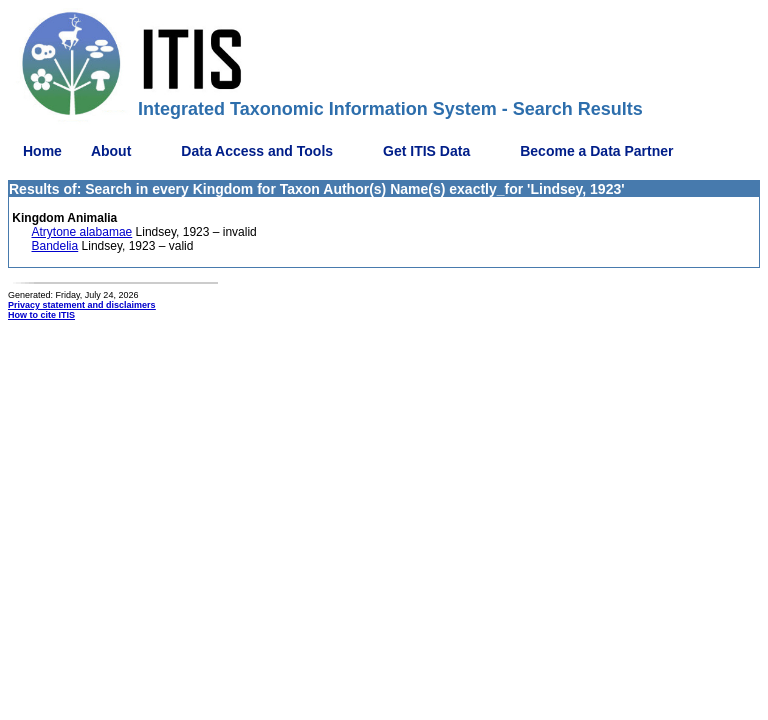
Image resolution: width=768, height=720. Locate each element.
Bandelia (55, 246)
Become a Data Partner (596, 151)
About (111, 151)
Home (42, 151)
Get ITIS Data (426, 151)
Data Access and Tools (257, 151)
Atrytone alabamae (82, 232)
